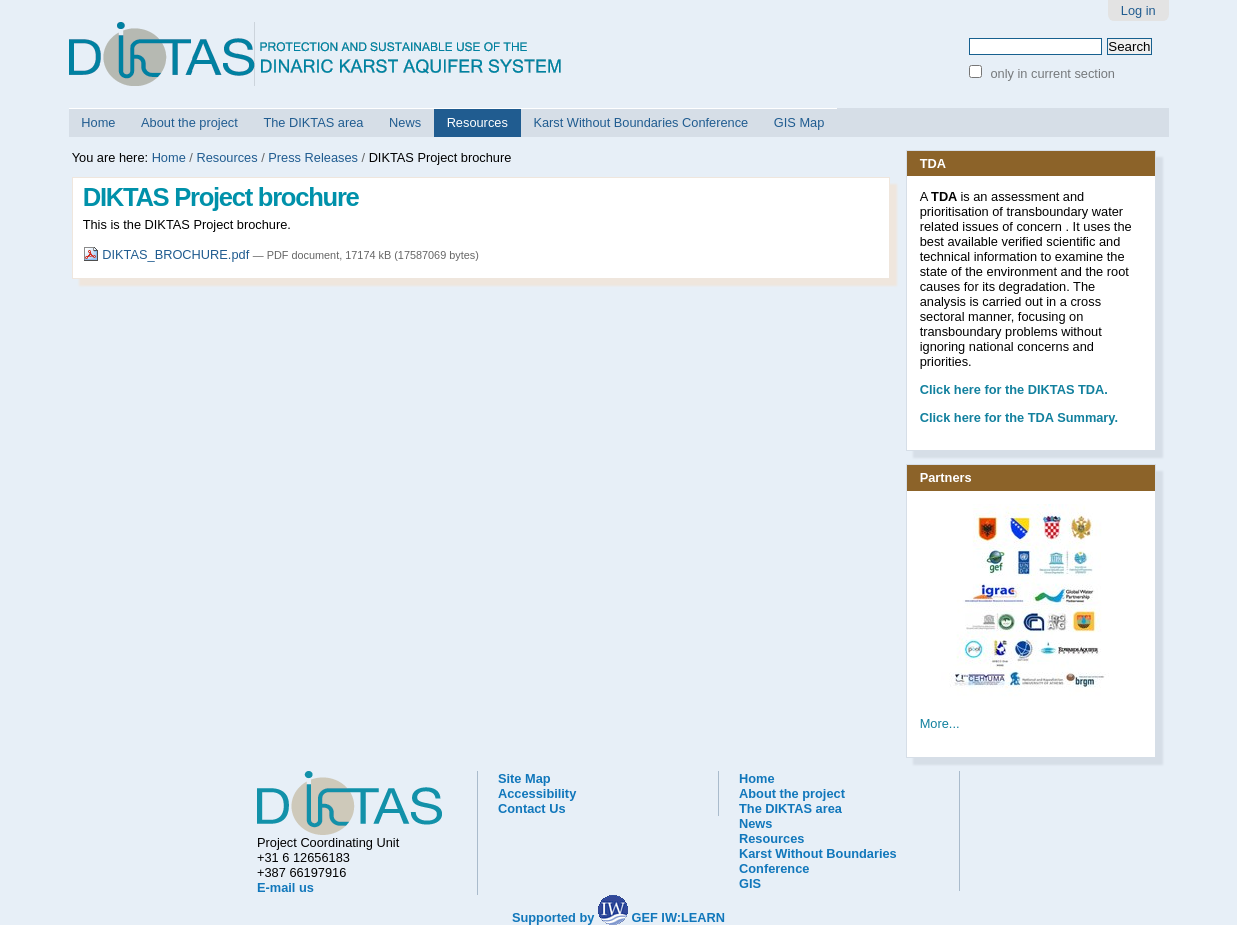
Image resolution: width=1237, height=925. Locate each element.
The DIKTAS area (313, 122)
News (405, 122)
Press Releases (313, 157)
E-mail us (285, 887)
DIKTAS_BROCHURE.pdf (168, 254)
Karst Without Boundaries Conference (640, 122)
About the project (189, 122)
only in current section (1051, 73)
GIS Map (799, 122)
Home (98, 122)
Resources (477, 122)
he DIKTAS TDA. (1014, 389)
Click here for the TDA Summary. (1019, 417)
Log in (1138, 10)
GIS (750, 883)
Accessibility (537, 793)
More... (940, 723)
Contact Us (532, 808)
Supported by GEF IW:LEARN (618, 917)
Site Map (524, 778)
